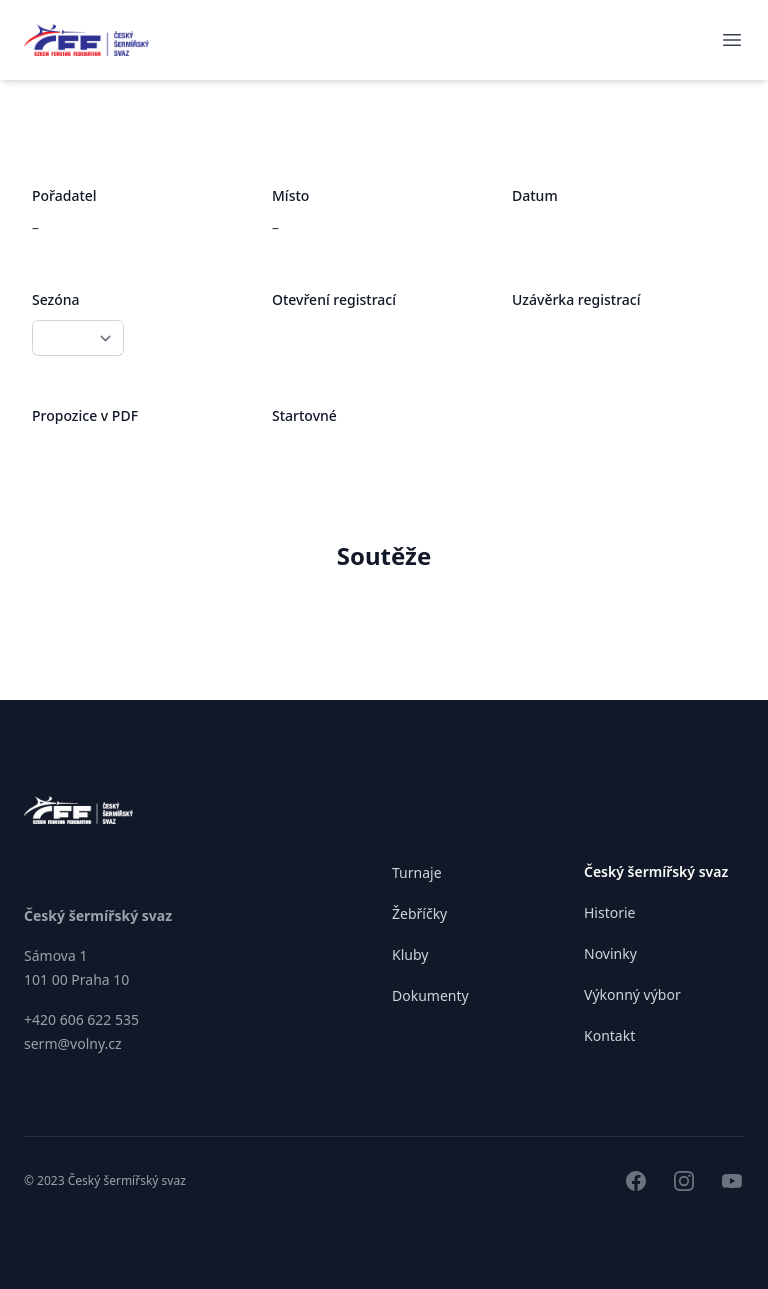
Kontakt (609, 1035)
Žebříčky (419, 913)
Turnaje (417, 872)
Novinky (610, 953)
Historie (610, 912)
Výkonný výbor (632, 994)
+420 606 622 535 (81, 1019)
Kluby (410, 954)
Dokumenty (430, 995)
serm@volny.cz (73, 1043)
